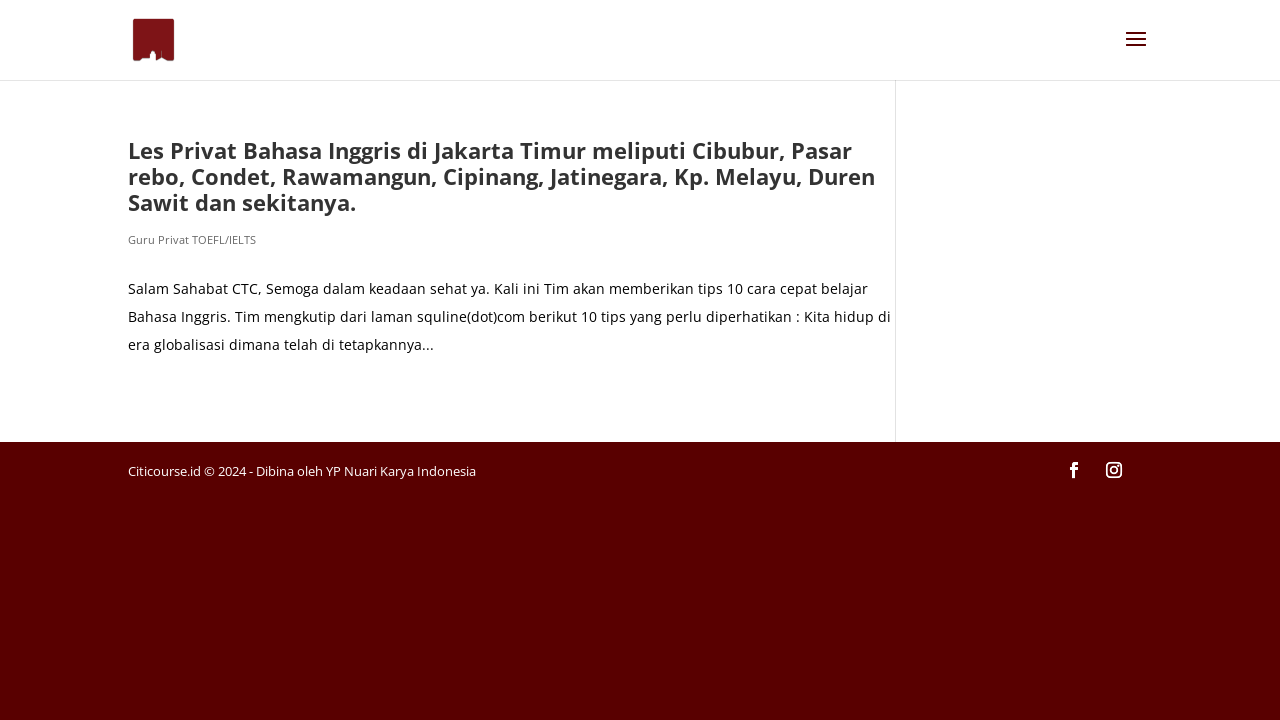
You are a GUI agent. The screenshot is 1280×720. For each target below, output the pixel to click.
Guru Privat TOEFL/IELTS (192, 239)
